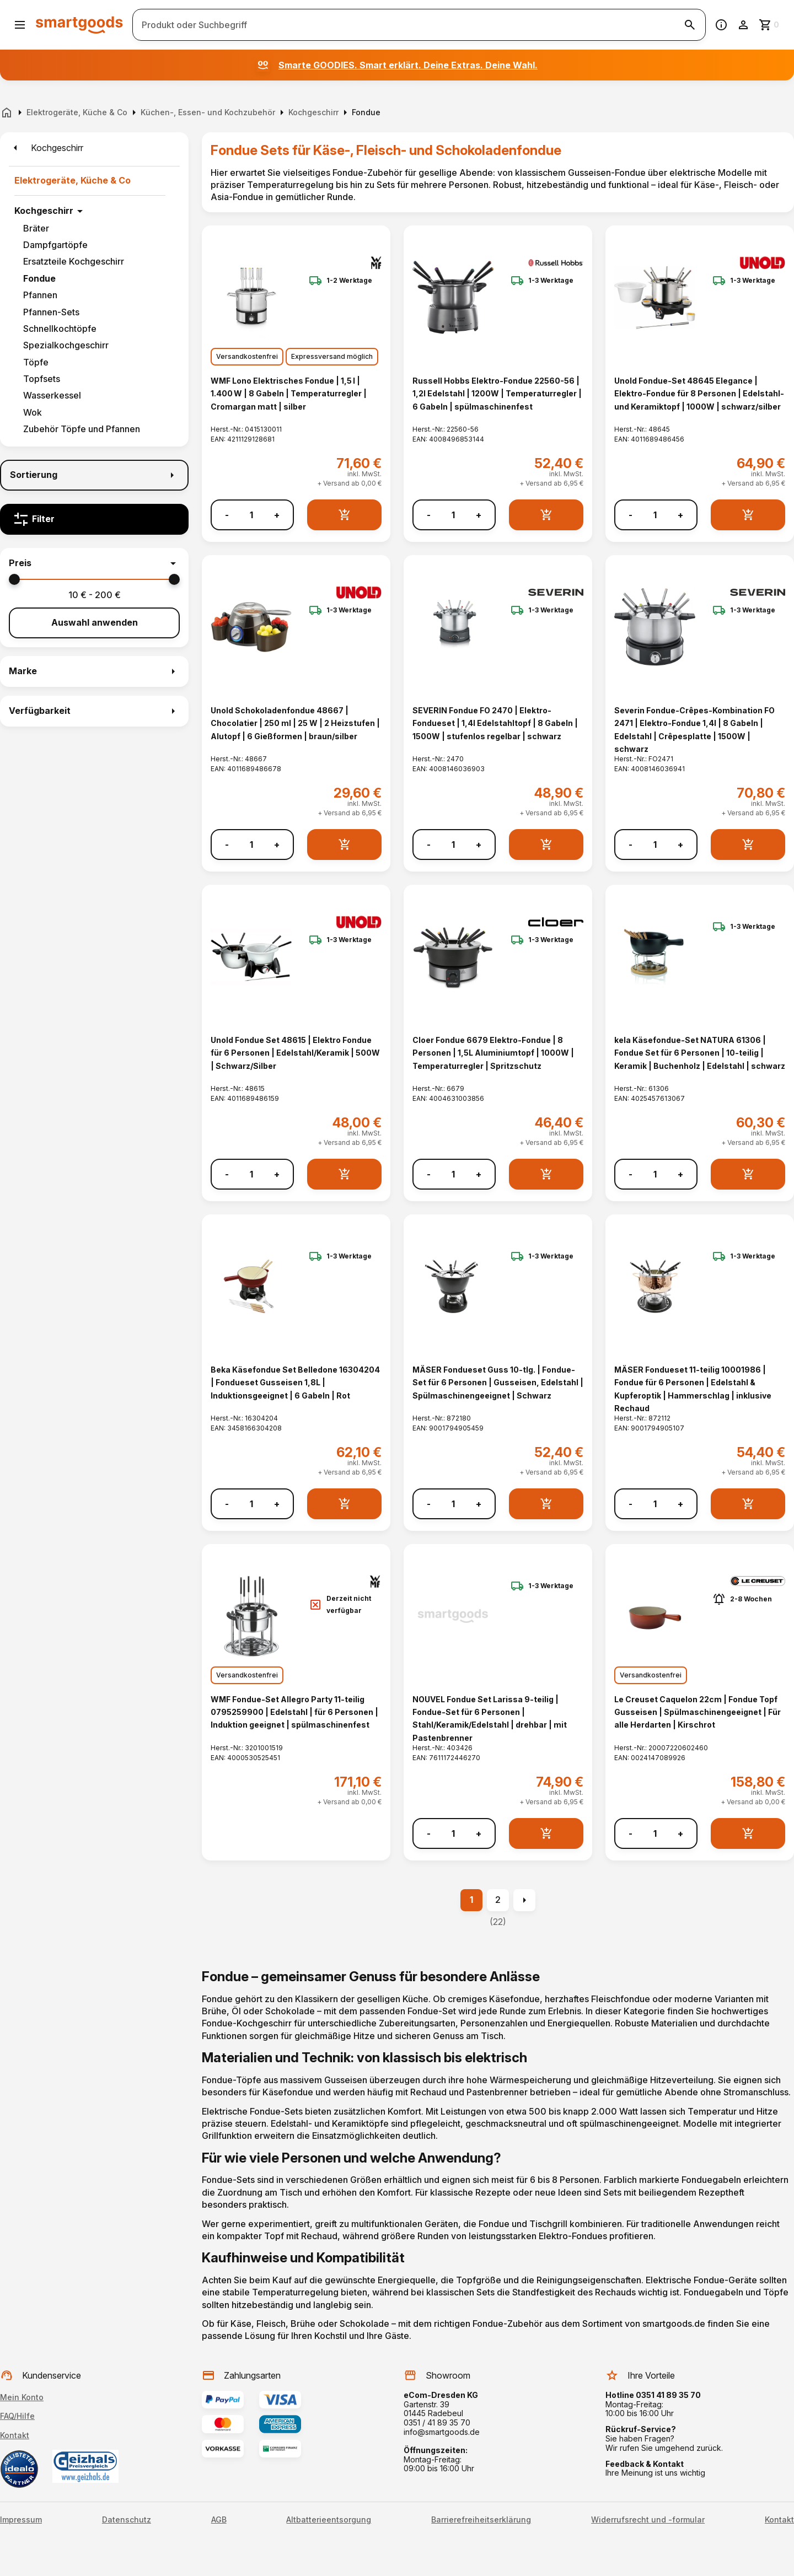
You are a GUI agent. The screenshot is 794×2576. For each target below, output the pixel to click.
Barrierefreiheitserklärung (481, 2519)
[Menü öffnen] (19, 24)
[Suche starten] (689, 24)
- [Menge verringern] (227, 515)
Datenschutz (126, 2519)
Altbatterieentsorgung (328, 2519)
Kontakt (14, 2435)
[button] (94, 563)
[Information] (721, 24)
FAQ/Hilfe (17, 2416)
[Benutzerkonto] (743, 24)
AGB (219, 2519)
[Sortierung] (94, 475)
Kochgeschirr (43, 210)
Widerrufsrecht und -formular (648, 2519)
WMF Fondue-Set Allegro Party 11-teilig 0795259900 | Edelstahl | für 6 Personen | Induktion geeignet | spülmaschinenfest (294, 1712)
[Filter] (94, 519)
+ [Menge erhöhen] (277, 515)
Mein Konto (22, 2397)
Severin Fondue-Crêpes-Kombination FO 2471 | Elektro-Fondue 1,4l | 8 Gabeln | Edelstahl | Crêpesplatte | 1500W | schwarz (694, 730)
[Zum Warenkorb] (770, 24)
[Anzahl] (251, 515)
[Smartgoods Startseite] (79, 24)
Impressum (21, 2519)
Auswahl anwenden (94, 622)
